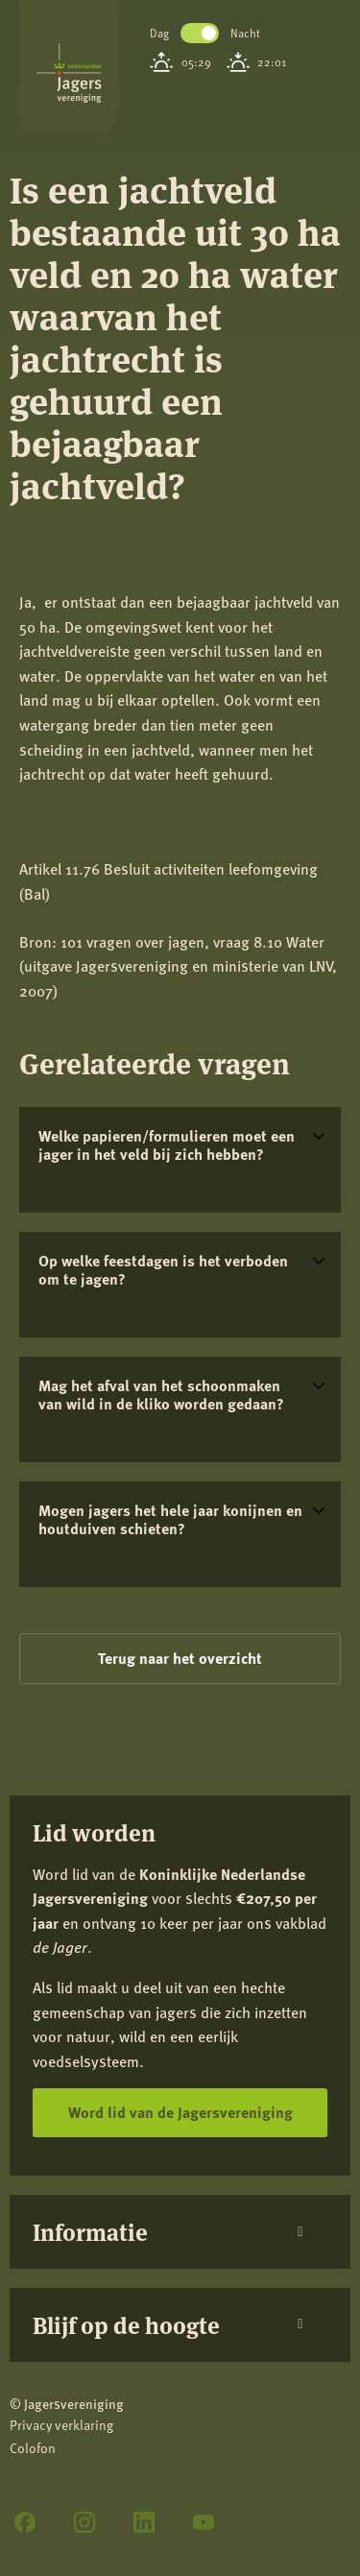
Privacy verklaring (61, 2425)
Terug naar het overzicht (180, 1658)
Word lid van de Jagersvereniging (180, 2112)
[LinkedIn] (144, 2522)
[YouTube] (203, 2522)
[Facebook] (25, 2522)
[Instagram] (84, 2522)
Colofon (33, 2448)
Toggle (199, 33)
